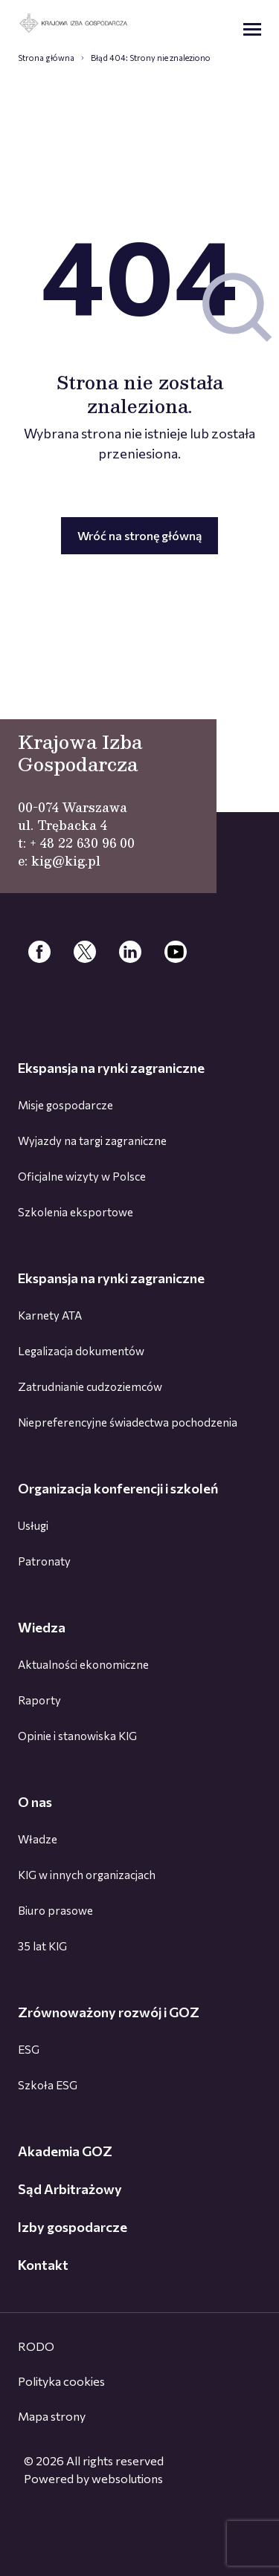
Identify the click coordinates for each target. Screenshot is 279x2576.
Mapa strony (52, 2416)
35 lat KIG (42, 1946)
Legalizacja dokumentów (81, 1350)
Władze (37, 1839)
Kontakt (43, 2265)
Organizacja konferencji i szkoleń (118, 1488)
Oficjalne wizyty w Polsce (82, 1176)
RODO (36, 2346)
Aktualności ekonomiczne (83, 1664)
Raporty (39, 1700)
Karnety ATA (50, 1315)
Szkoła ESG (47, 2085)
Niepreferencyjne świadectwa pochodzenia (127, 1422)
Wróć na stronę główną (139, 535)
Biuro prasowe (55, 1910)
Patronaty (44, 1561)
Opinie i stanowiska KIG (77, 1735)
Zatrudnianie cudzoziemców (90, 1386)
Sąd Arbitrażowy (70, 2189)
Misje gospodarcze (65, 1105)
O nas (35, 1802)
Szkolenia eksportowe (75, 1212)
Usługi (33, 1525)
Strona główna (46, 57)
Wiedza (41, 1627)
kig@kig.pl (65, 861)
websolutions (127, 2478)
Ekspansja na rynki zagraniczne (111, 1068)
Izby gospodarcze (72, 2227)
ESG (28, 2049)
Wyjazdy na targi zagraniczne (92, 1140)
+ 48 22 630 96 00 (82, 843)
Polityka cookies (61, 2381)
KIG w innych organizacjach (86, 1874)
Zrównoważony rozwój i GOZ (108, 2012)
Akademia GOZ (65, 2151)
